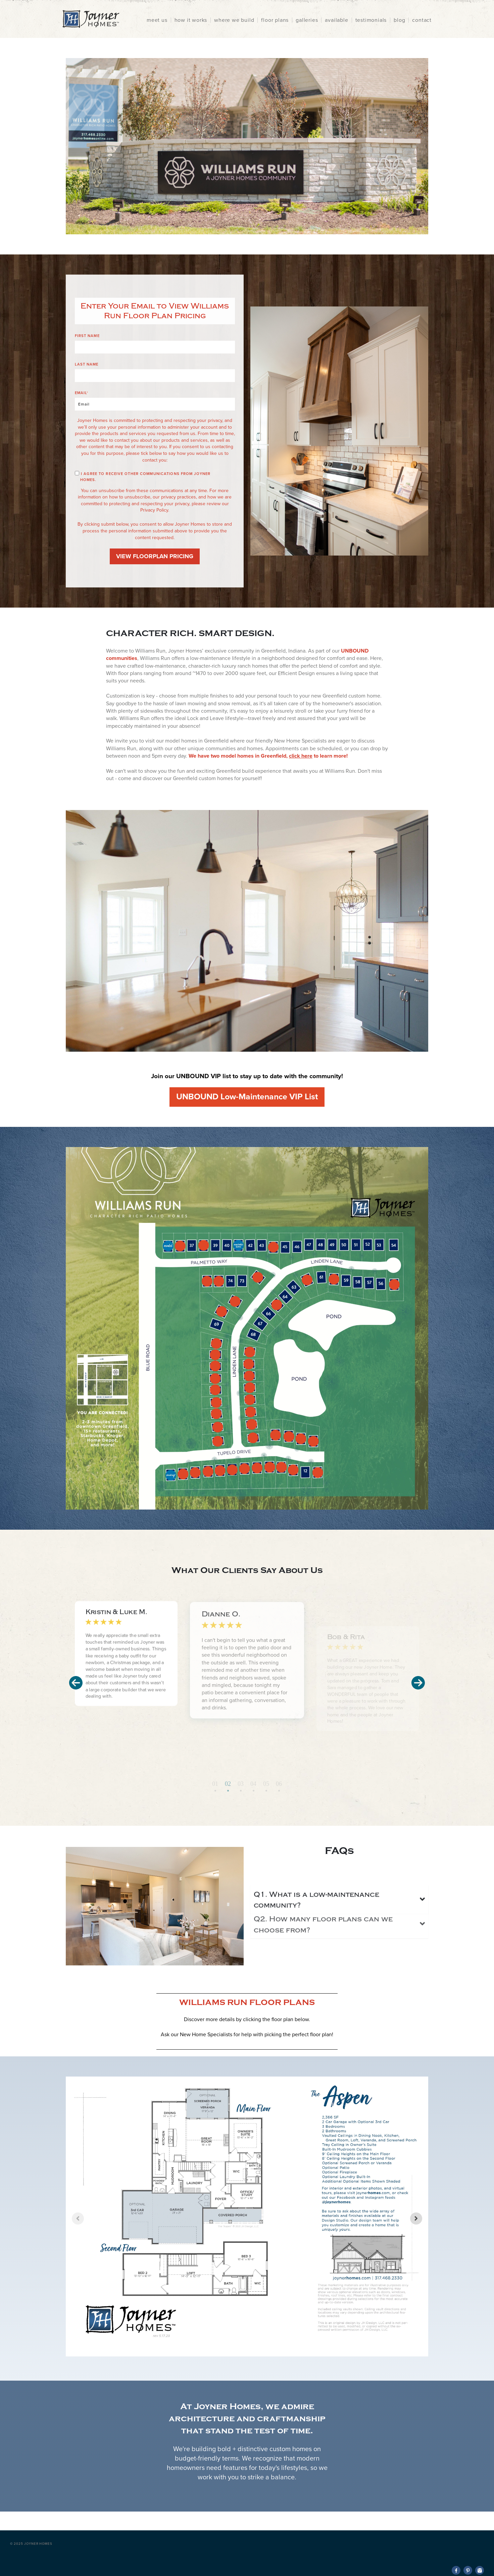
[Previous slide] (78, 2218)
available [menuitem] (336, 20)
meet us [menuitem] (157, 20)
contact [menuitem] (422, 20)
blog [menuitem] (399, 20)
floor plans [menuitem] (275, 20)
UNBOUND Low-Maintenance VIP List (247, 1097)
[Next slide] (416, 2218)
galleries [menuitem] (307, 20)
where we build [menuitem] (234, 20)
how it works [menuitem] (191, 20)
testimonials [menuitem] (371, 20)
